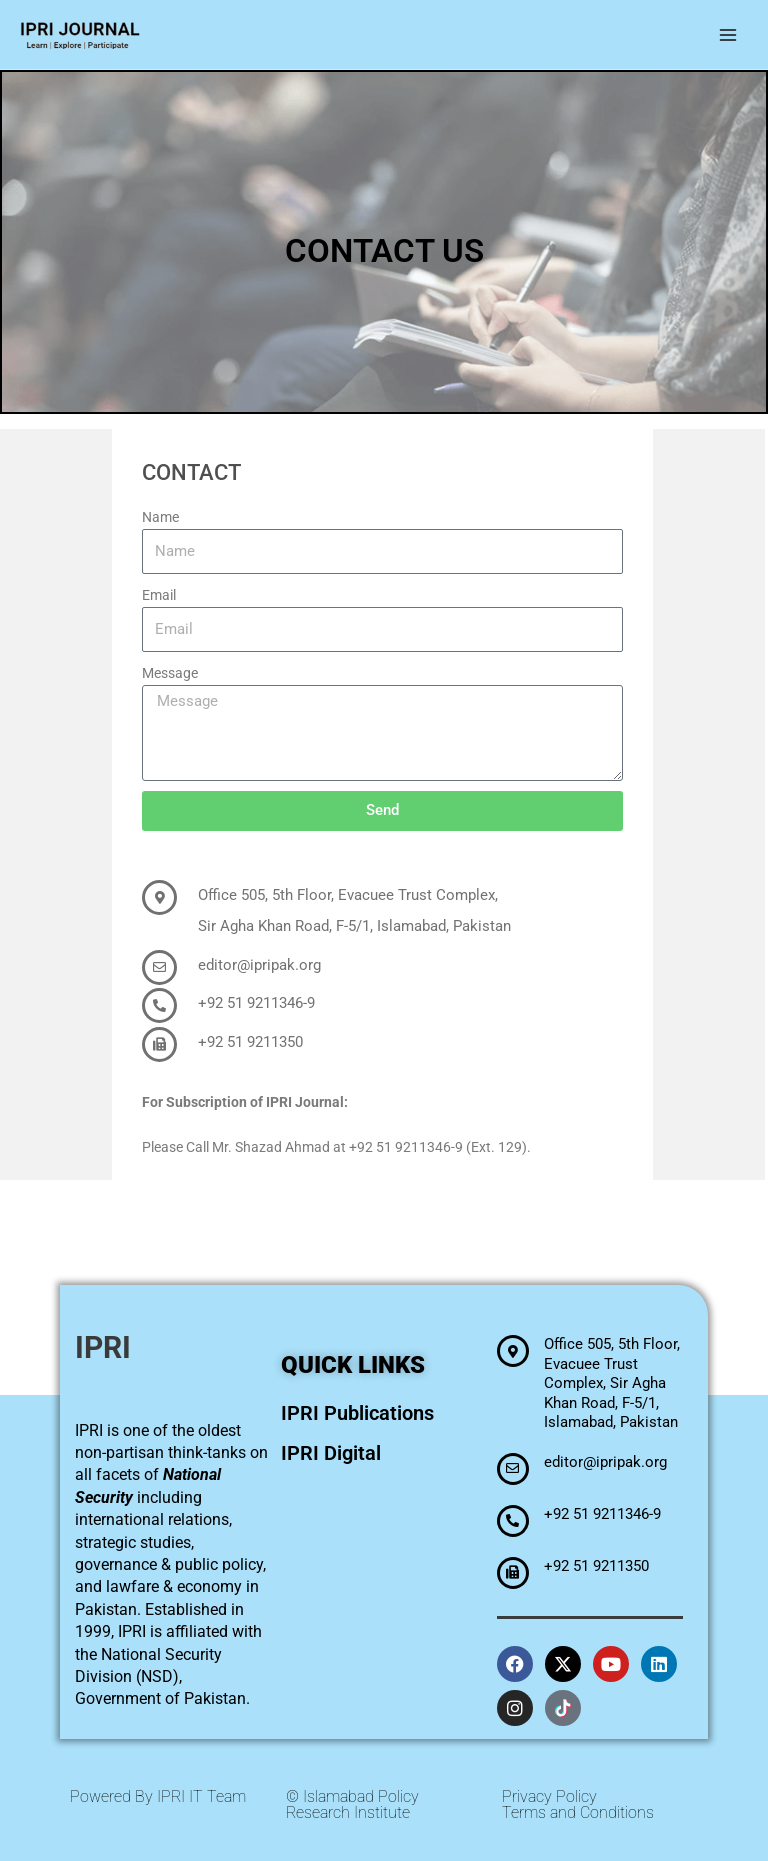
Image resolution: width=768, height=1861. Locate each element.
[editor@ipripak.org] (159, 967)
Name (160, 517)
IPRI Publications (357, 1413)
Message (170, 673)
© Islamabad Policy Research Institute (352, 1804)
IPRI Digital (331, 1453)
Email (159, 595)
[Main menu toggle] (728, 34)
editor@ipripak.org (259, 965)
